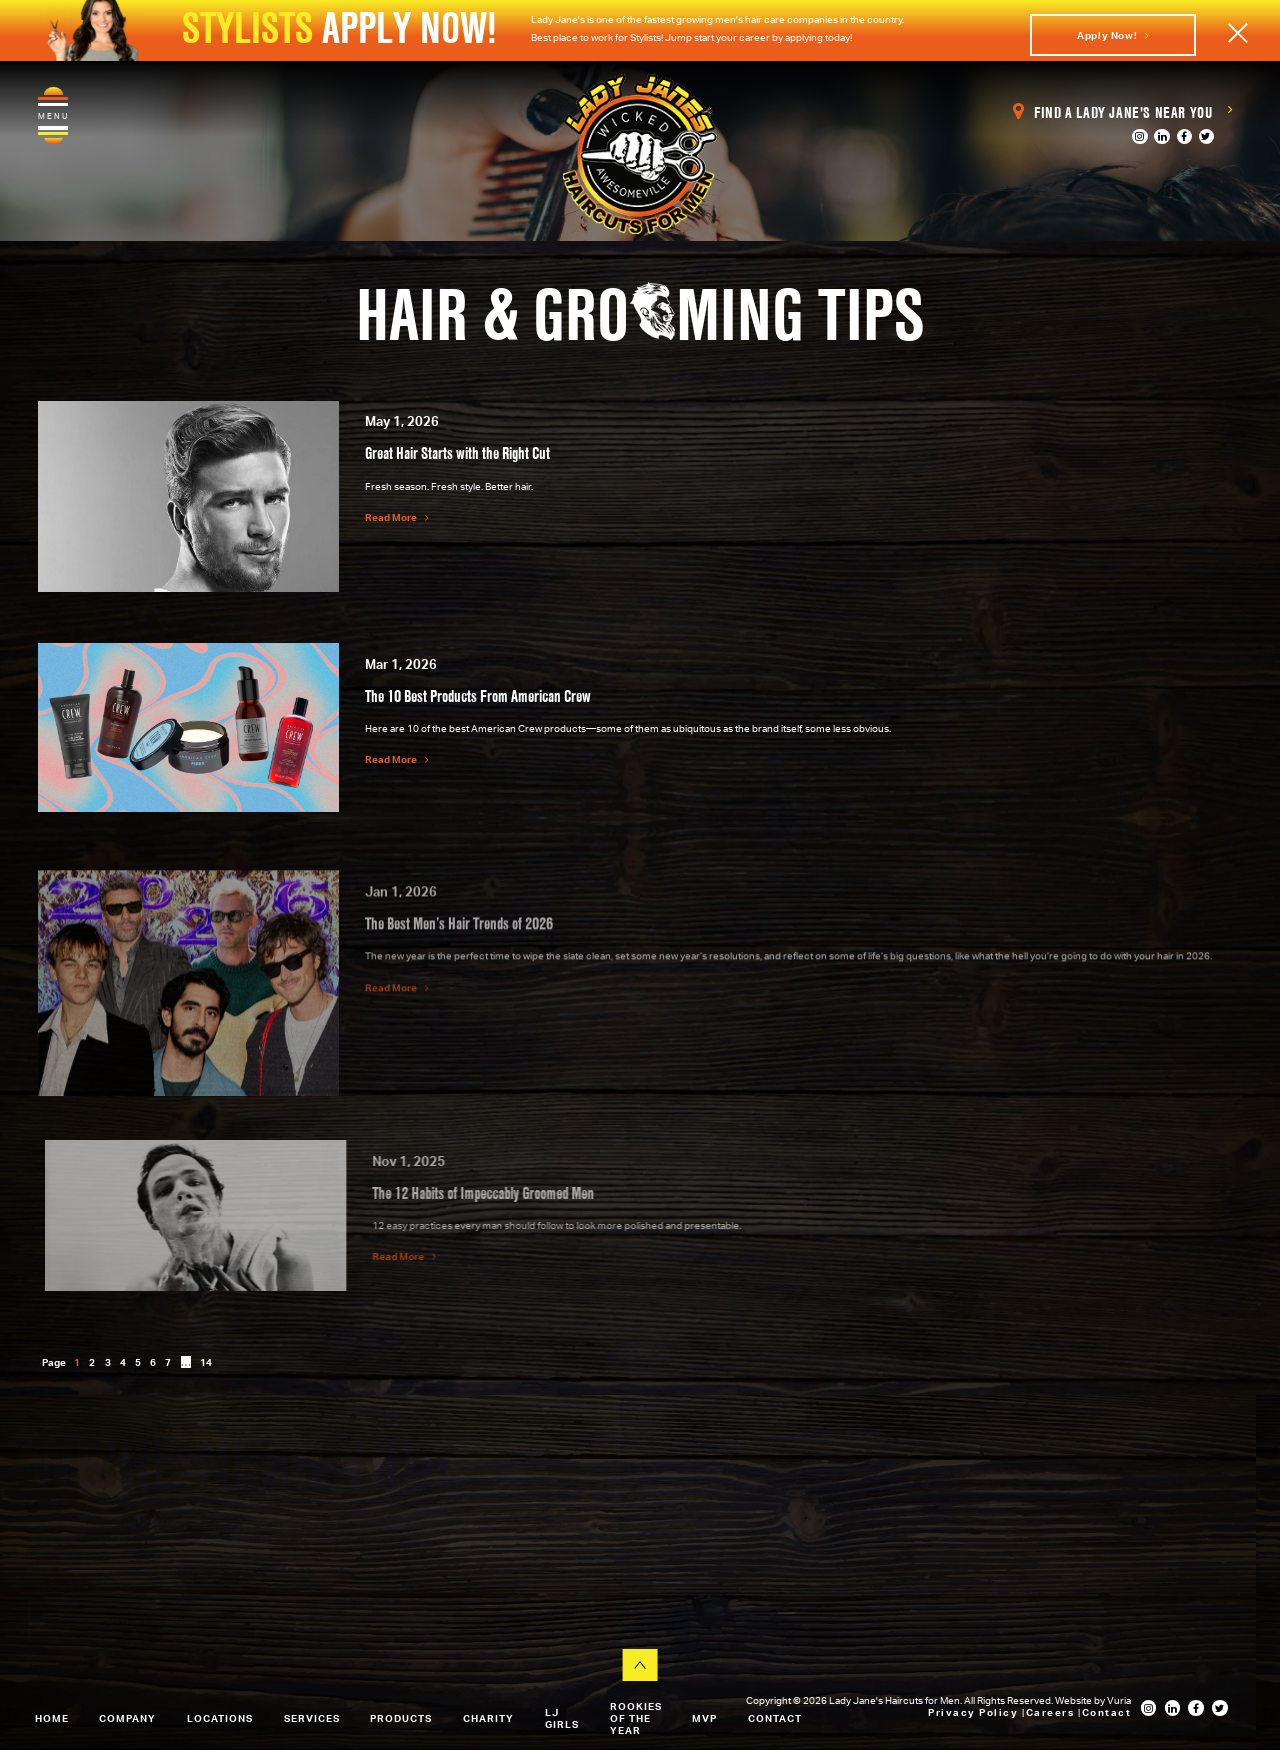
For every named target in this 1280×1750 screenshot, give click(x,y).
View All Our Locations (146, 1621)
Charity (488, 1719)
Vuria (1119, 1700)
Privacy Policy (975, 1712)
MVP (704, 1719)
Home (52, 1719)
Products (401, 1719)
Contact (775, 1719)
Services (312, 1719)
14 (206, 1362)
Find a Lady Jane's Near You (1122, 112)
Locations (220, 1719)
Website (1074, 1700)
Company (127, 1719)
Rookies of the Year (636, 1719)
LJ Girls (562, 1719)
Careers (1052, 1712)
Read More (397, 517)
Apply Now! (1113, 35)
